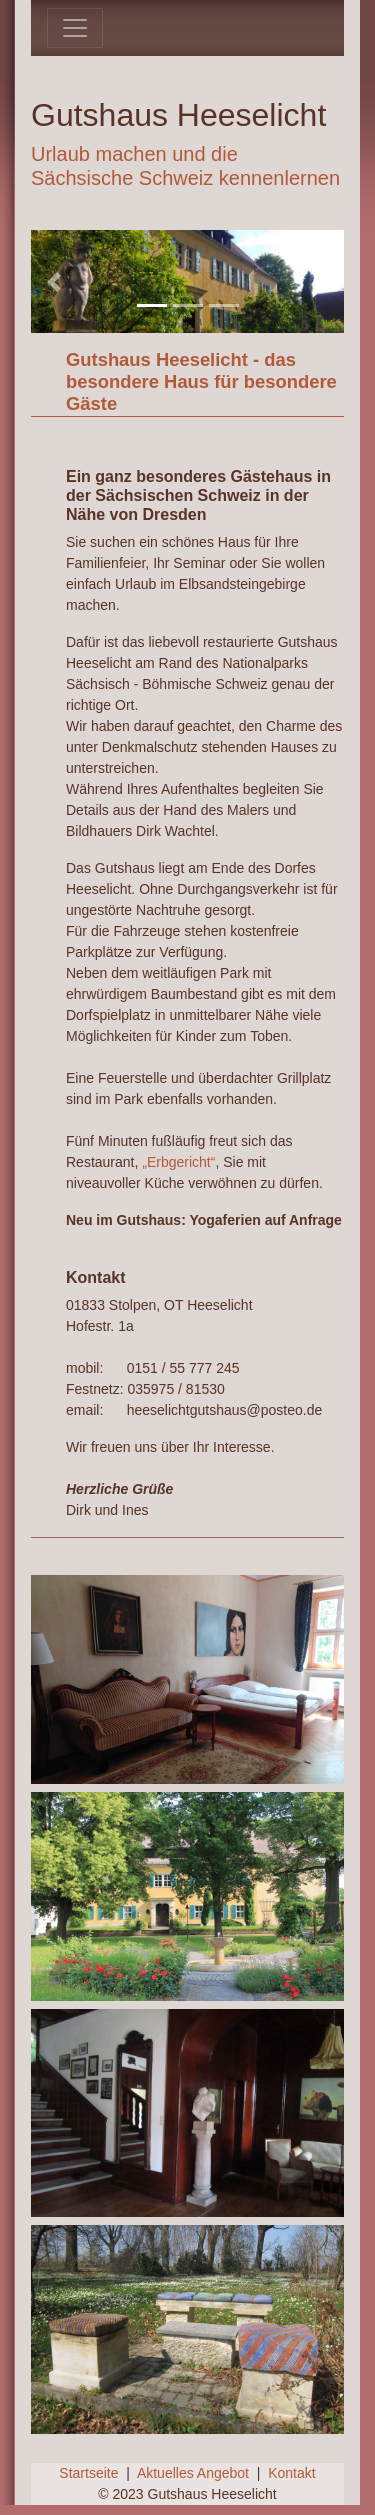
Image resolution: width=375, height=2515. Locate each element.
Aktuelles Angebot (193, 2473)
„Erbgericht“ (178, 1162)
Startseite (88, 2473)
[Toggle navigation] (75, 28)
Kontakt (291, 2473)
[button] (54, 281)
